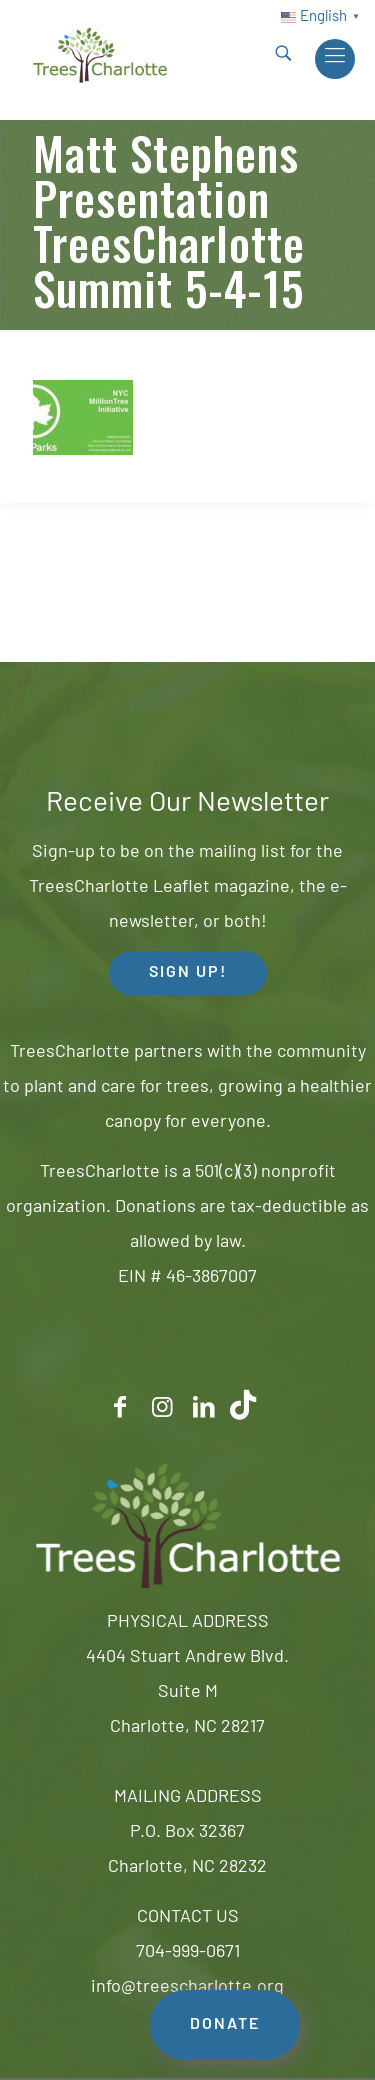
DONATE (225, 2025)
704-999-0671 (188, 1952)
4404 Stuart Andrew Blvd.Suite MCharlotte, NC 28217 (187, 1692)
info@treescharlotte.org (187, 1987)
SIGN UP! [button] (188, 973)
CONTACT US (188, 1917)
